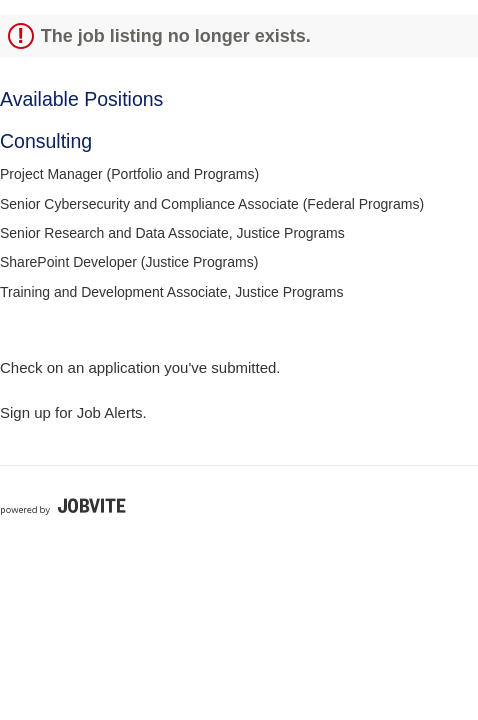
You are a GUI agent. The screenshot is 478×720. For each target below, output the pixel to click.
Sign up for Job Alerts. (73, 412)
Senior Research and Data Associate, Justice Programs (172, 233)
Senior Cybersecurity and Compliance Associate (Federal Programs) (212, 204)
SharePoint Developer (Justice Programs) (129, 262)
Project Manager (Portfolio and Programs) (129, 174)
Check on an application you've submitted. (140, 367)
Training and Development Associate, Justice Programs (171, 292)
